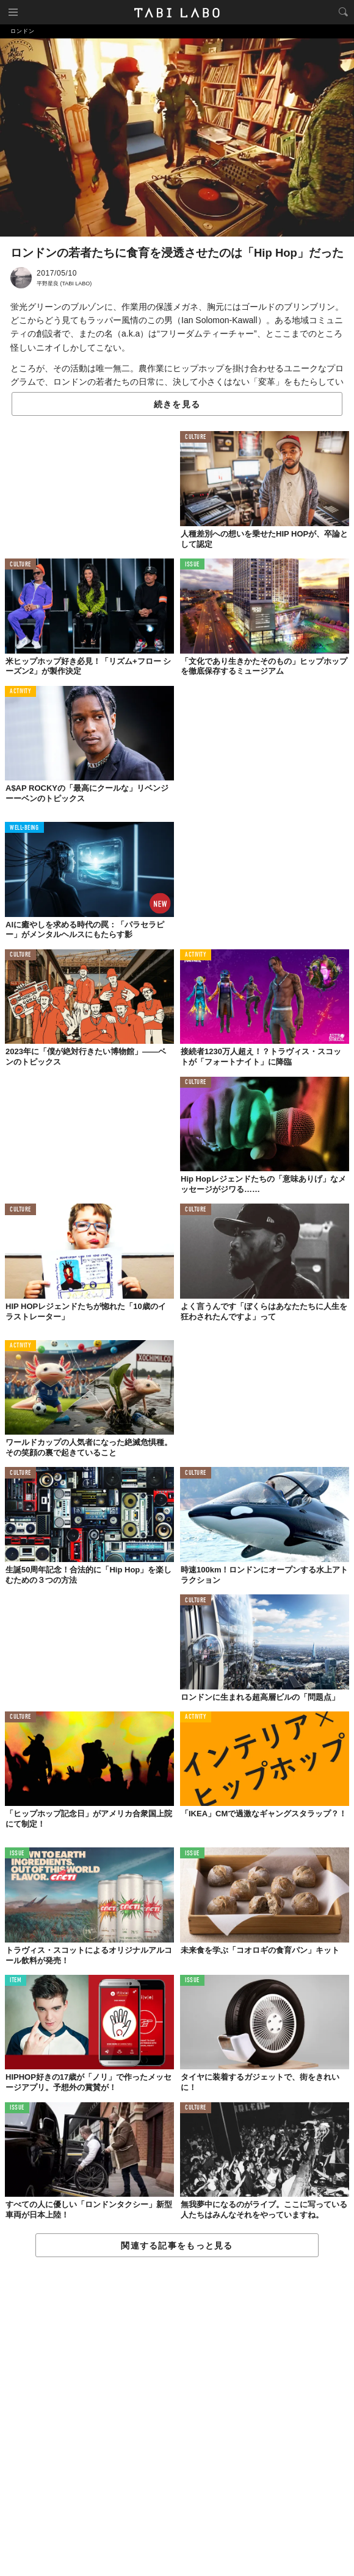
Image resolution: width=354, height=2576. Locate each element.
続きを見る (177, 404)
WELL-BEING (24, 828)
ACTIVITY (20, 691)
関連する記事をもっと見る (177, 2245)
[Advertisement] (177, 2417)
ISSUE (192, 565)
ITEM (15, 1980)
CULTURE (195, 437)
